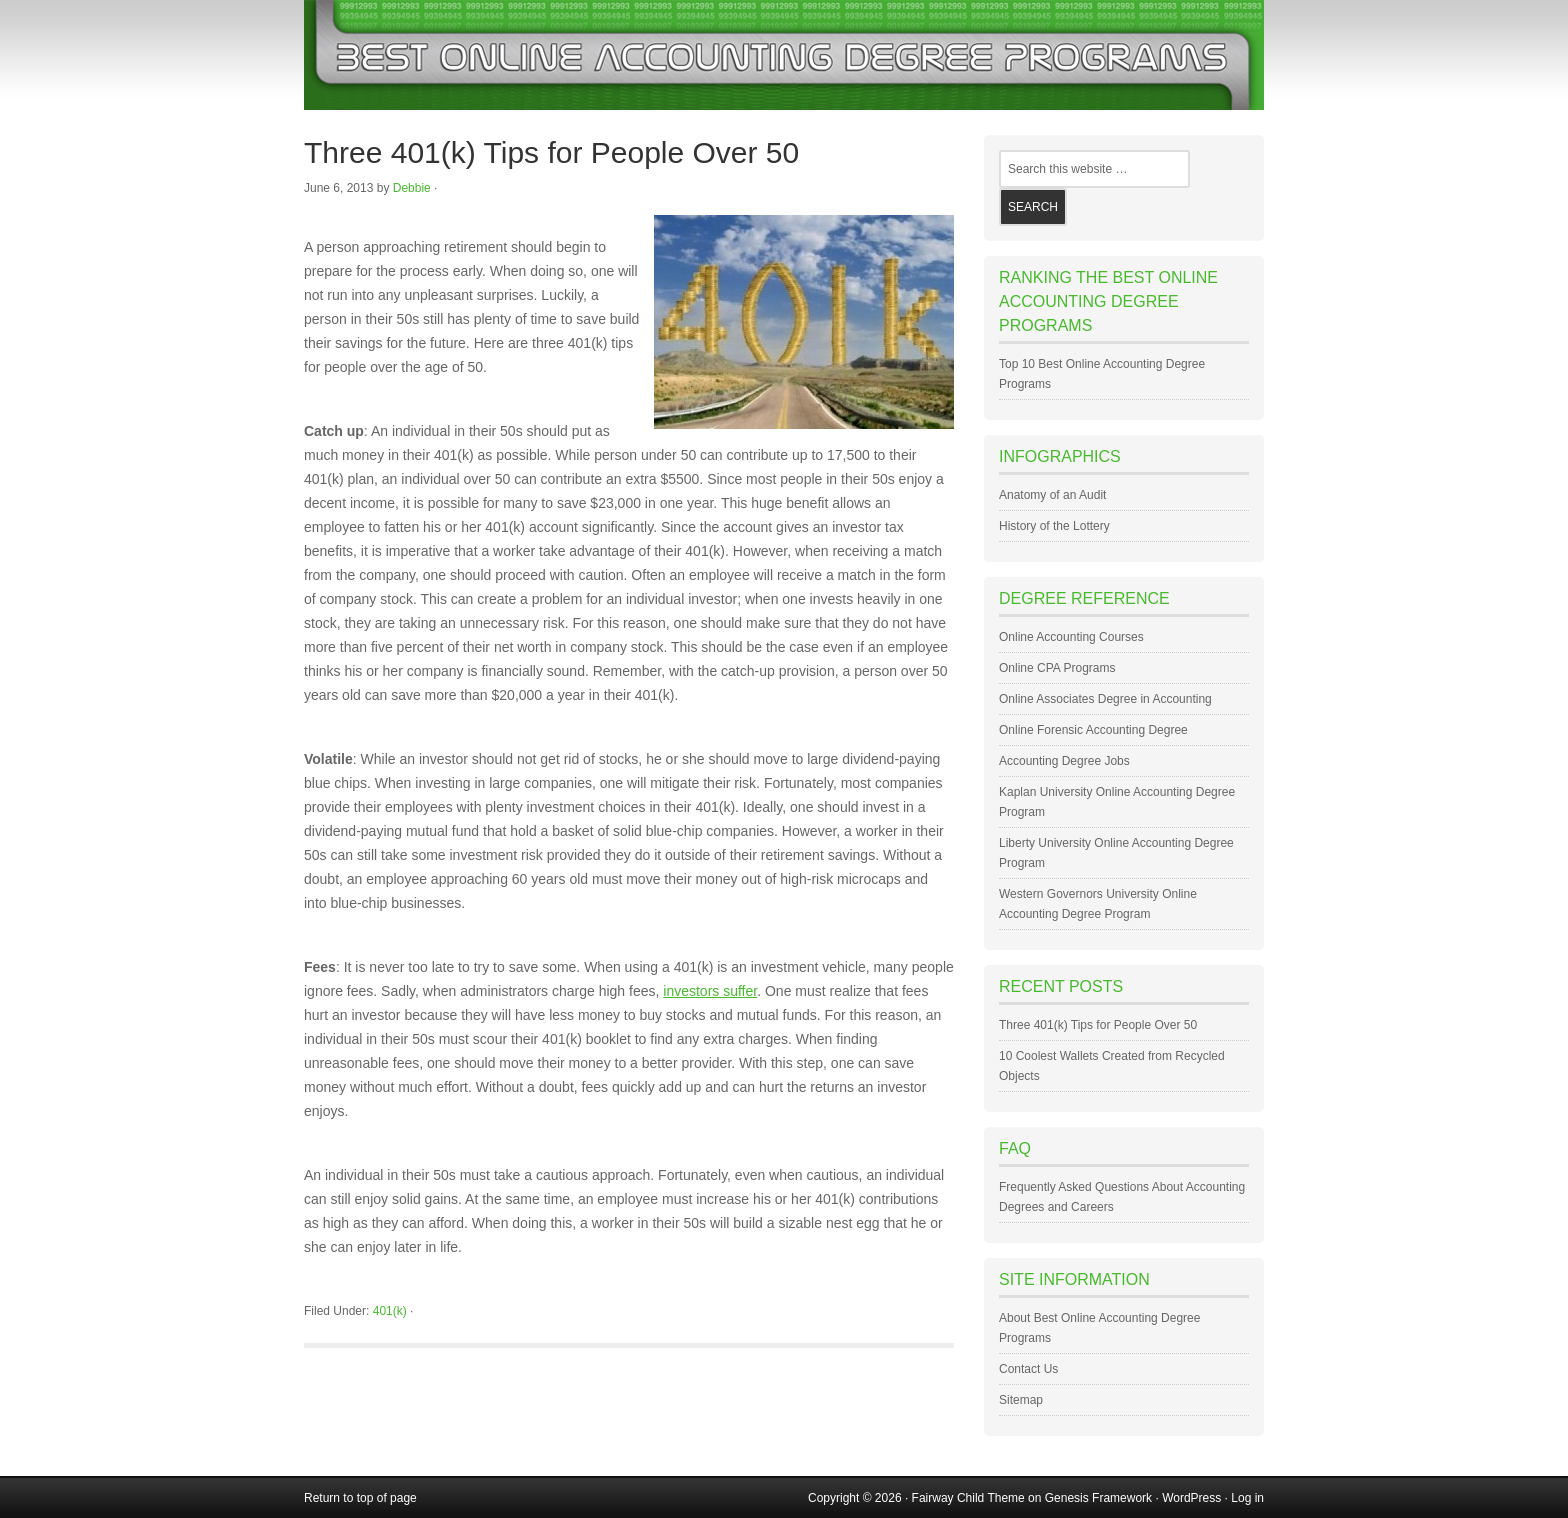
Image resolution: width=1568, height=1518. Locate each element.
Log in (1247, 1498)
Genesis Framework (1098, 1498)
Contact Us (1028, 1369)
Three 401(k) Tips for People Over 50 (551, 152)
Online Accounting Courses (1071, 637)
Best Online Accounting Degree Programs (784, 55)
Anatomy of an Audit (1052, 495)
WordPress (1191, 1498)
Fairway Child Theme (968, 1498)
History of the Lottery (1054, 526)
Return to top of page (360, 1498)
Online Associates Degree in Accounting (1105, 699)
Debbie (412, 188)
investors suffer (710, 991)
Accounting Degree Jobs (1064, 761)
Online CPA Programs (1057, 668)
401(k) (390, 1311)
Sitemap (1021, 1400)
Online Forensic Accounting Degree (1093, 730)
